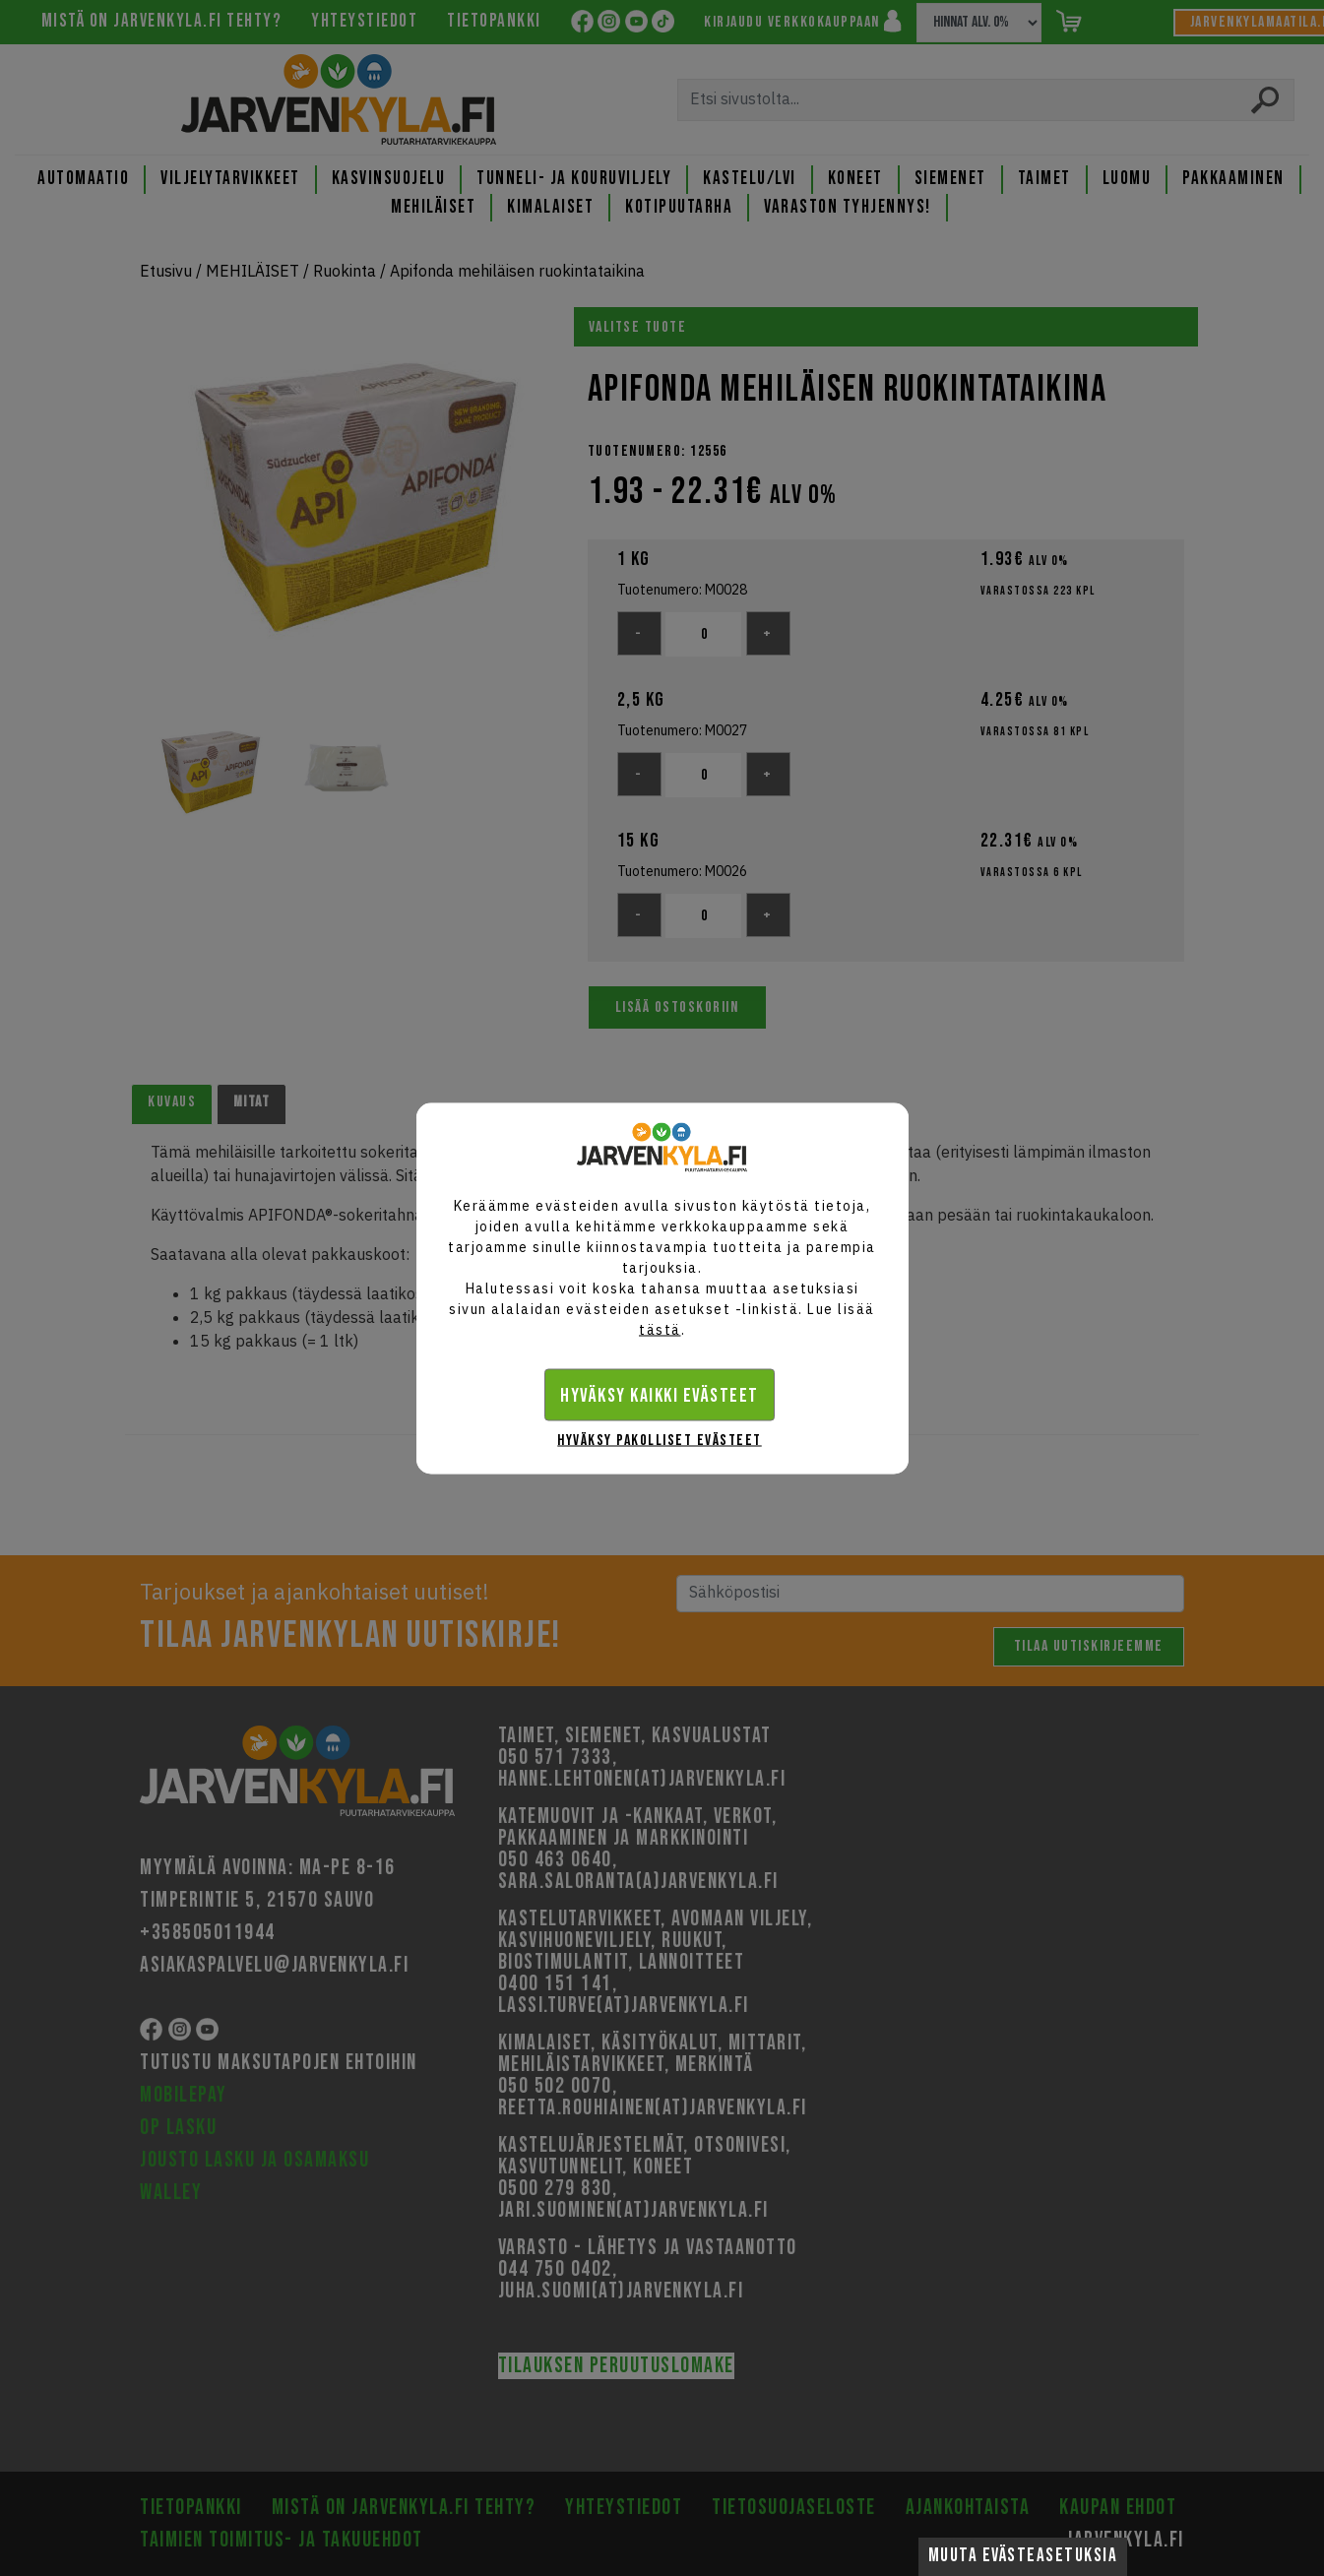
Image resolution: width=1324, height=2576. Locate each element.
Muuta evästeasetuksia (1023, 2556)
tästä (660, 1329)
